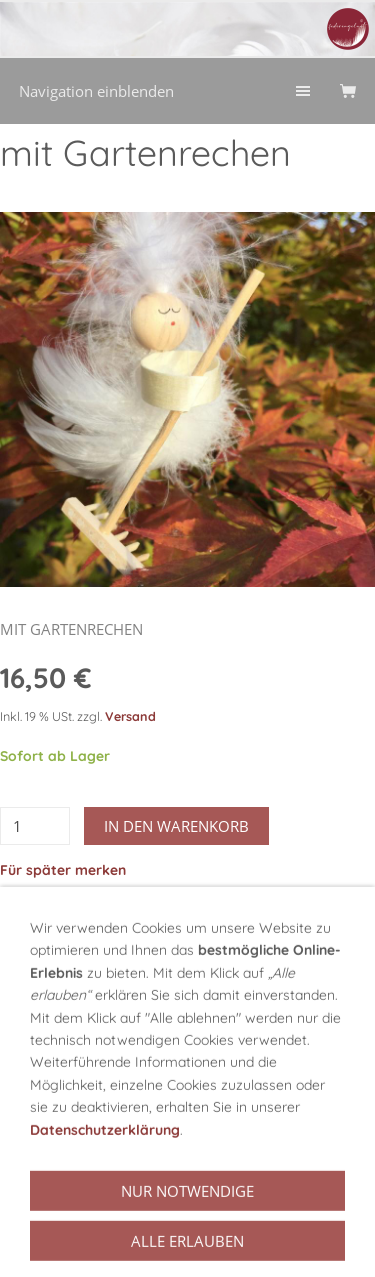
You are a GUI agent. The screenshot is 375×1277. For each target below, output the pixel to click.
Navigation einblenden (96, 91)
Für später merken (63, 870)
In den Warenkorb (176, 826)
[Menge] (35, 826)
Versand (130, 716)
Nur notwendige (187, 1257)
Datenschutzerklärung (105, 1195)
